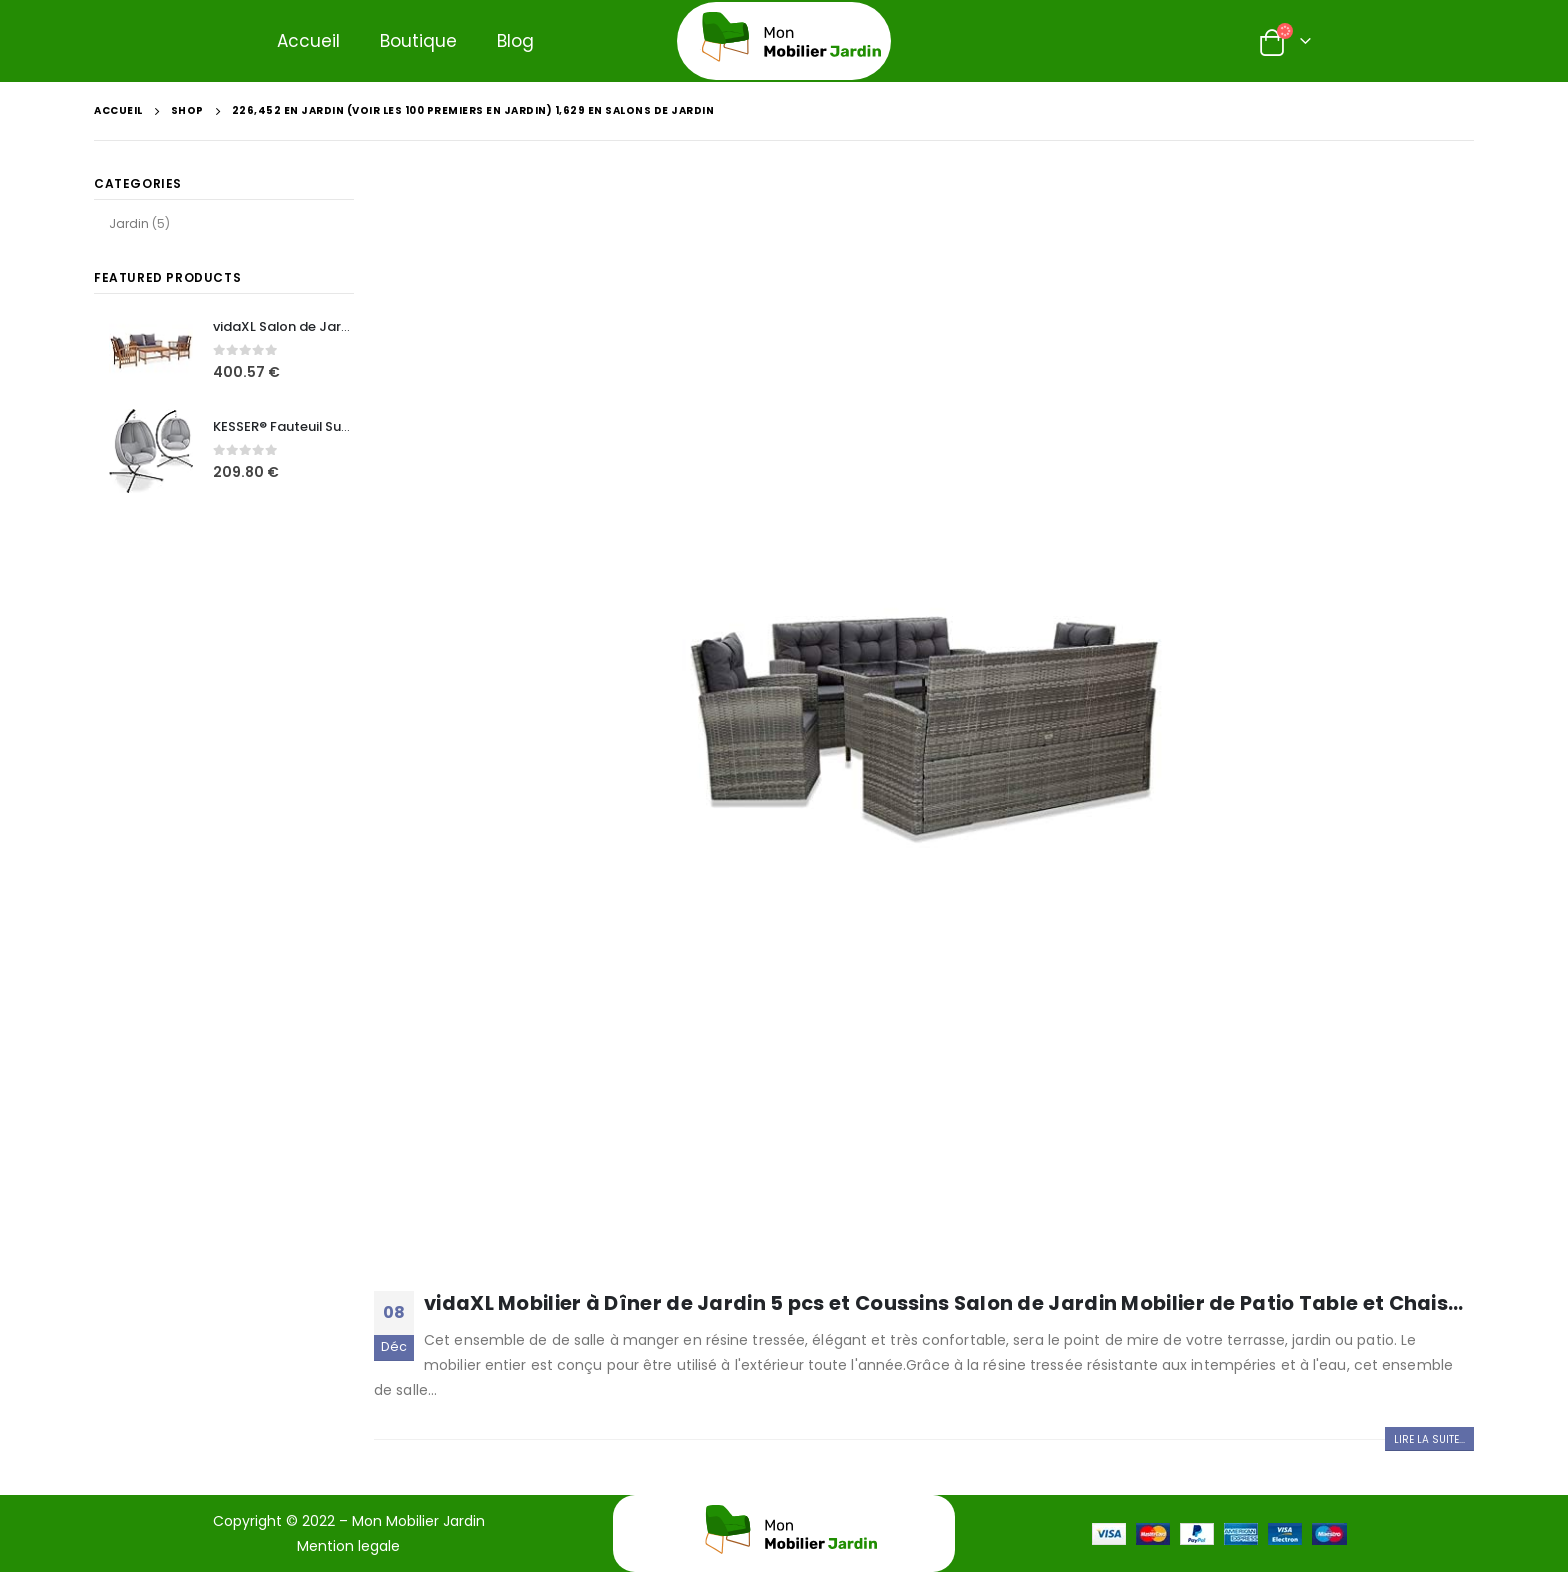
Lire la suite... (1429, 1439)
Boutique (418, 41)
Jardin (129, 223)
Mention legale (348, 1546)
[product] (151, 351)
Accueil (308, 41)
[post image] (924, 726)
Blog (515, 41)
